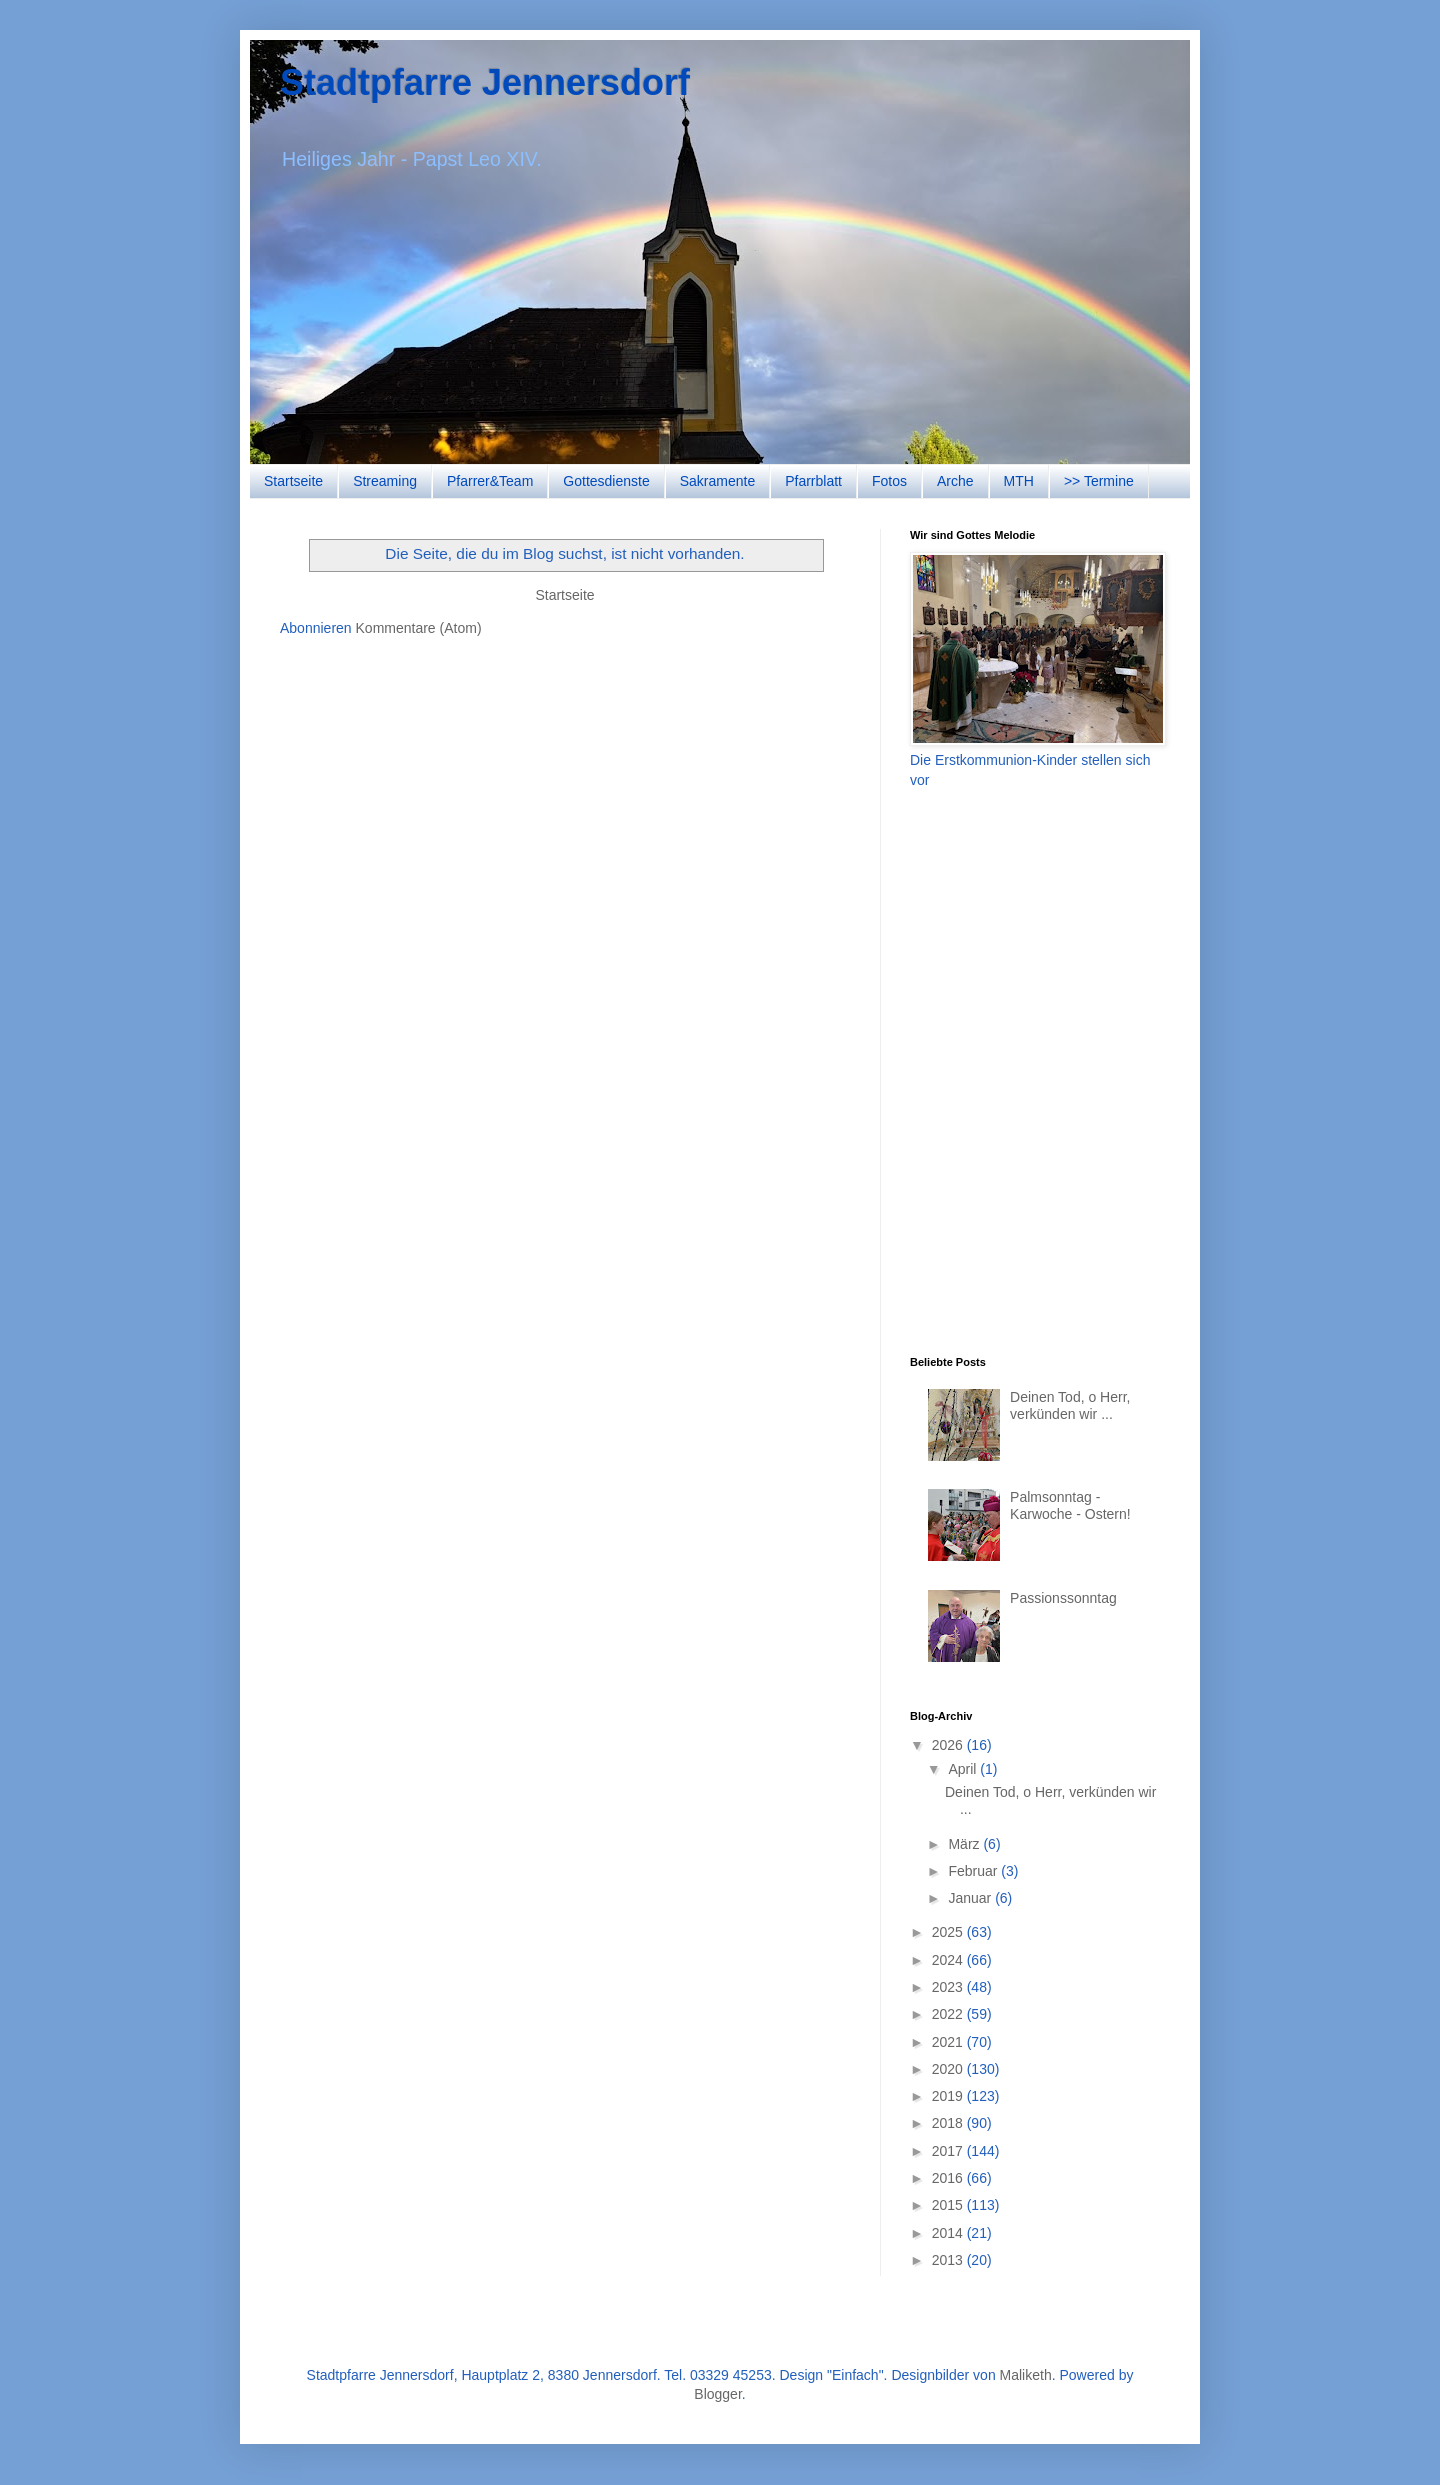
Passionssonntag (1063, 1598)
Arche (955, 481)
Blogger (717, 2394)
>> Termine (1099, 481)
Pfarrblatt (813, 481)
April (964, 1769)
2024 (949, 1960)
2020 (949, 2069)
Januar (971, 1898)
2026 (949, 1745)
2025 (949, 1932)
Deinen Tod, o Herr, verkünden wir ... (1070, 1405)
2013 (949, 2260)
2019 (949, 2096)
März (965, 1844)
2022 (949, 2014)
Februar (974, 1871)
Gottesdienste (606, 481)
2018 (949, 2123)
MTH (1019, 481)
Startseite (293, 481)
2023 (949, 1987)
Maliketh (1026, 2375)
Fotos (889, 481)
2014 (949, 2233)
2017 (949, 2151)
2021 (949, 2042)
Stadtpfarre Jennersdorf (485, 82)
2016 (949, 2178)
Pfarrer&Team (490, 481)
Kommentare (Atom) (419, 628)
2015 (949, 2205)
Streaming (385, 481)
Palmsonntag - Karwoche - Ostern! (1070, 1505)
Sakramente (717, 481)
